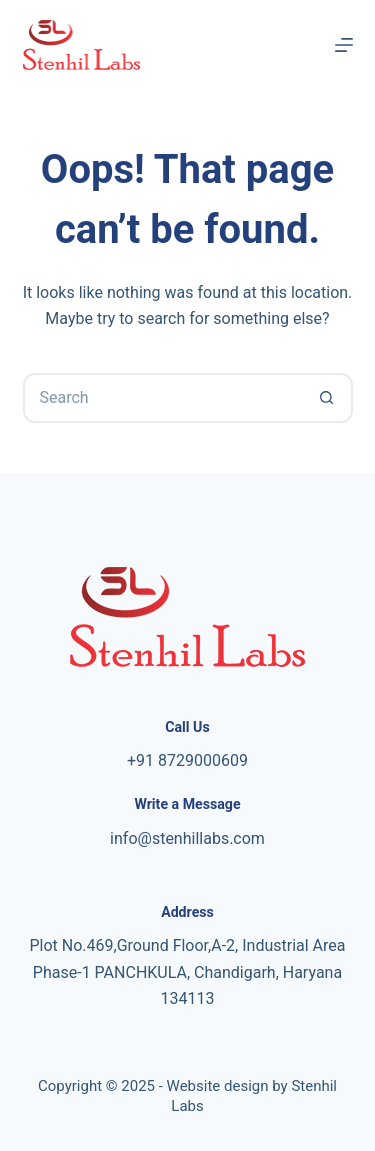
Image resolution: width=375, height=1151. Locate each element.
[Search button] (328, 398)
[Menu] (344, 45)
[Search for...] (163, 398)
